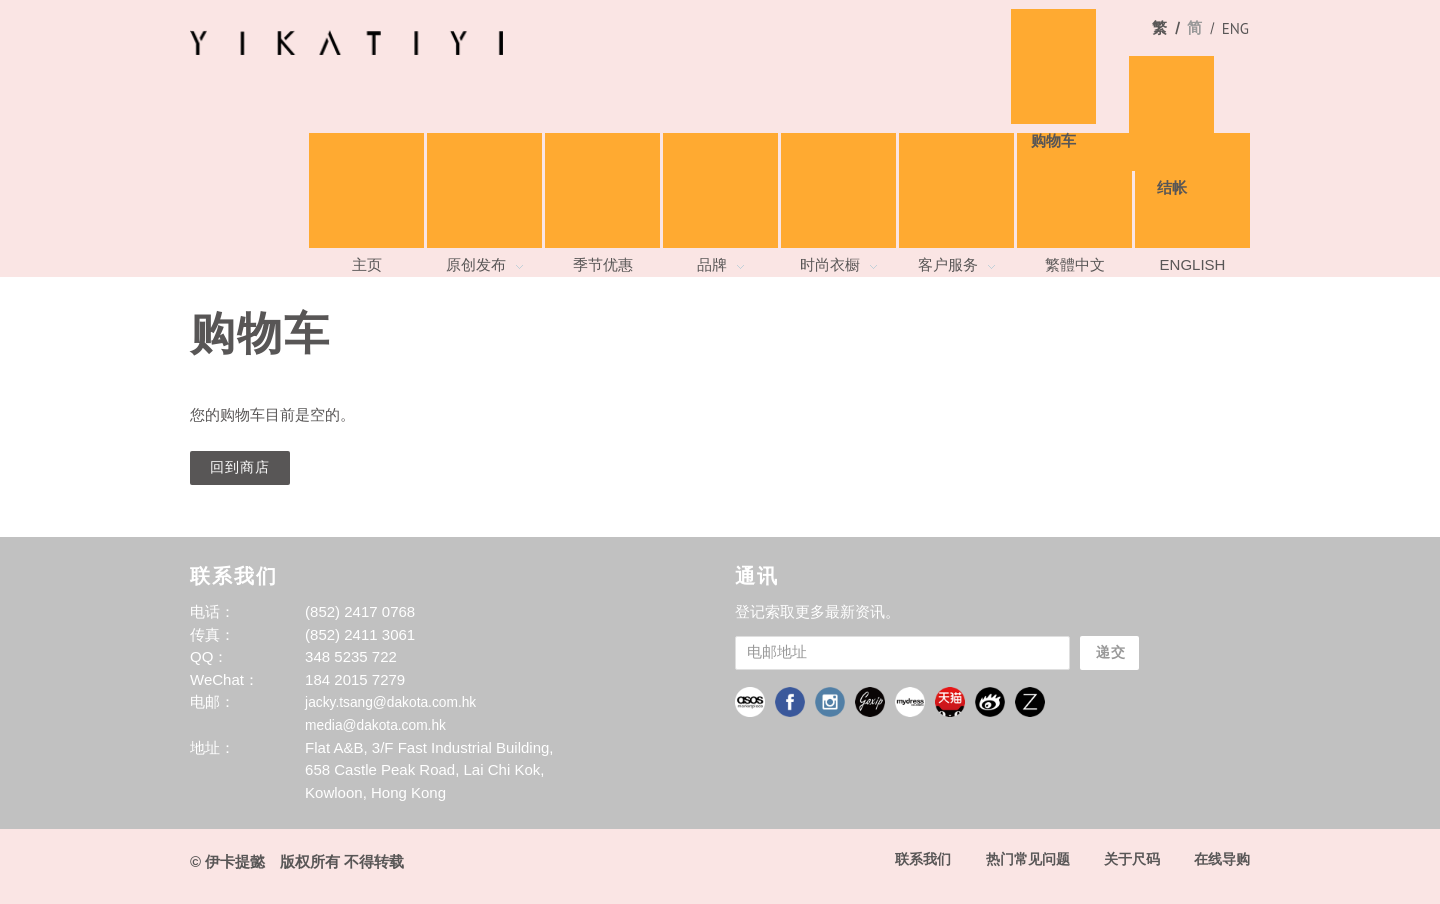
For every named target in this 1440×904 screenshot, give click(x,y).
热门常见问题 (1017, 856)
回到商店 (242, 466)
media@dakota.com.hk (382, 722)
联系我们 (907, 856)
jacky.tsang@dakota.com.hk (398, 699)
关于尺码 (1126, 856)
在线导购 (1220, 856)
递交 (1118, 650)
